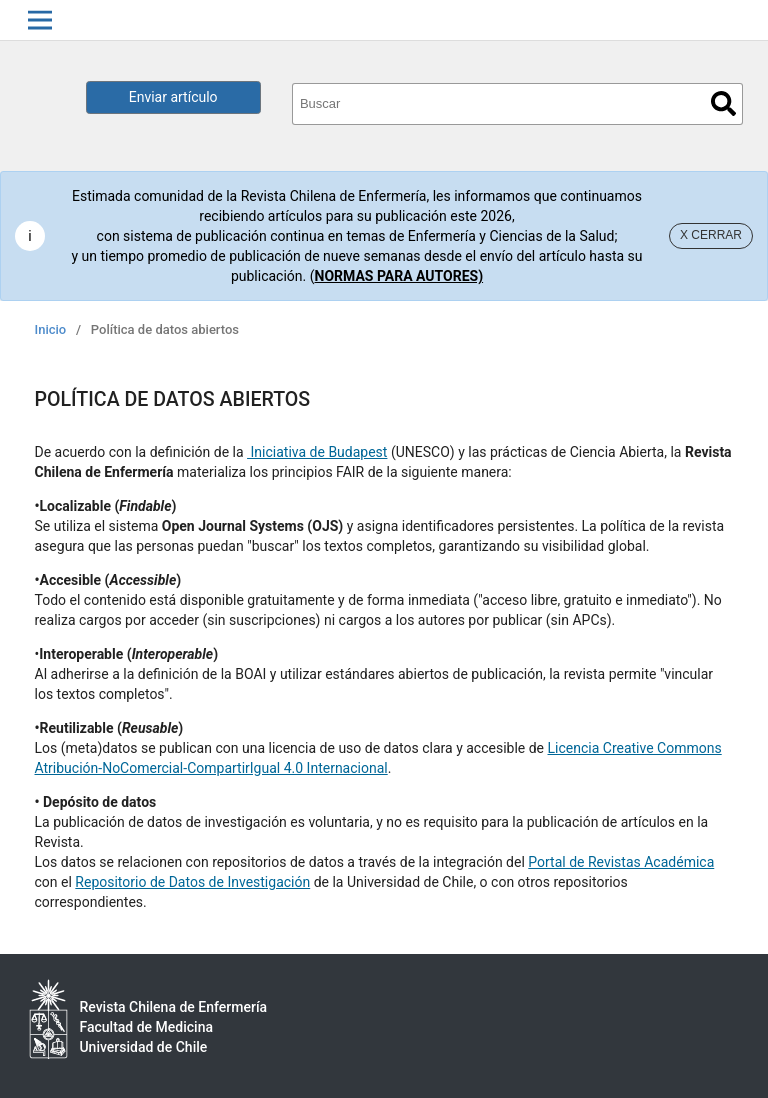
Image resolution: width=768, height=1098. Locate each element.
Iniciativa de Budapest (317, 452)
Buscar (723, 103)
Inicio (51, 329)
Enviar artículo (173, 97)
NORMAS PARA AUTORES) (399, 276)
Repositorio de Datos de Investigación (192, 882)
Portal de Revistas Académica (621, 862)
